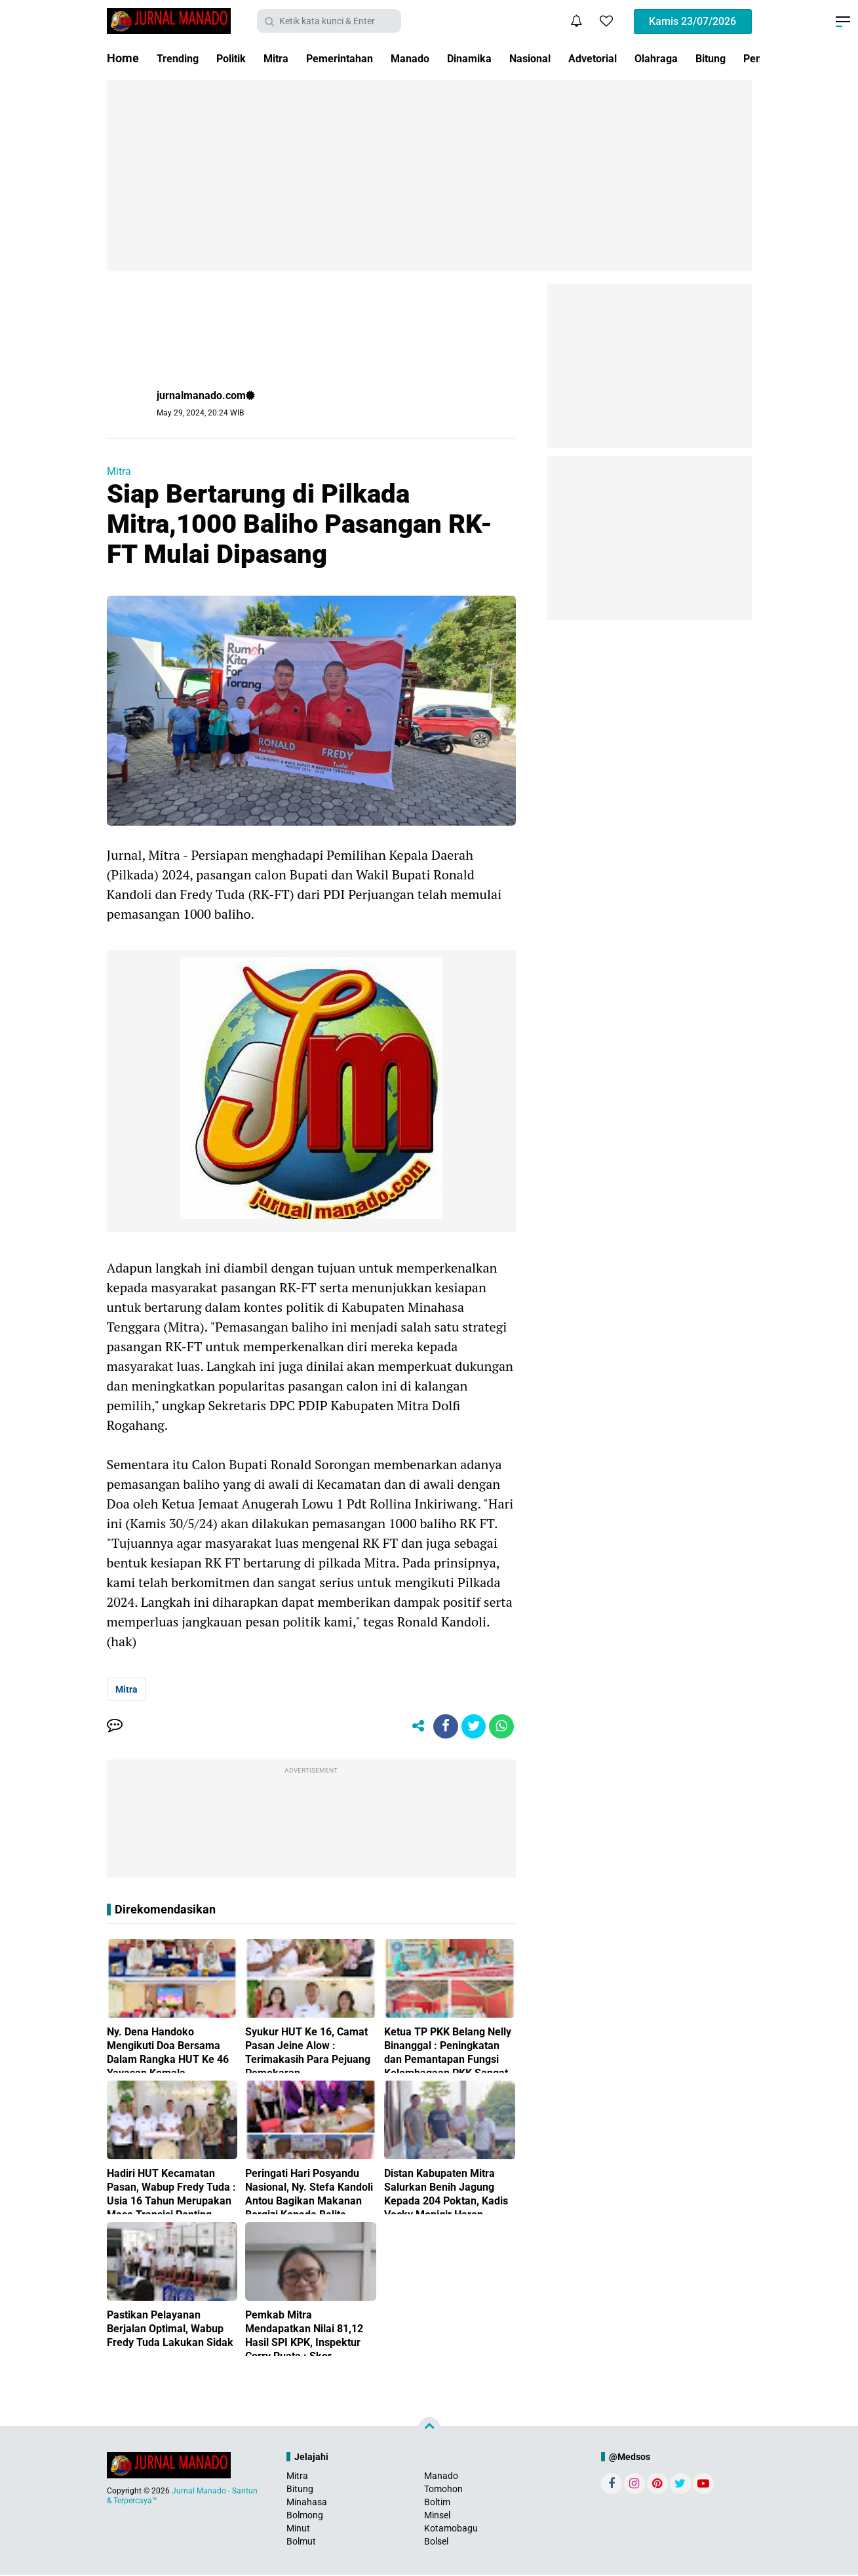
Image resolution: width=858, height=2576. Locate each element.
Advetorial (636, 58)
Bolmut (301, 2543)
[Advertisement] (429, 175)
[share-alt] (412, 1727)
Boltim (437, 2503)
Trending (180, 58)
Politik (239, 58)
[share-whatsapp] (501, 1727)
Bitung (299, 2490)
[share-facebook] (442, 1727)
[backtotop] (429, 2430)
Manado (436, 58)
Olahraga (706, 58)
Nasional (567, 58)
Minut (298, 2530)
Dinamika (500, 58)
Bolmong (304, 2517)
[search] (329, 21)
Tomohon (443, 2490)
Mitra (288, 58)
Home (123, 58)
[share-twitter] (471, 1727)
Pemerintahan (359, 58)
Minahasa (306, 2503)
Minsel (437, 2517)
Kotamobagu (451, 2530)
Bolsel (436, 2543)
